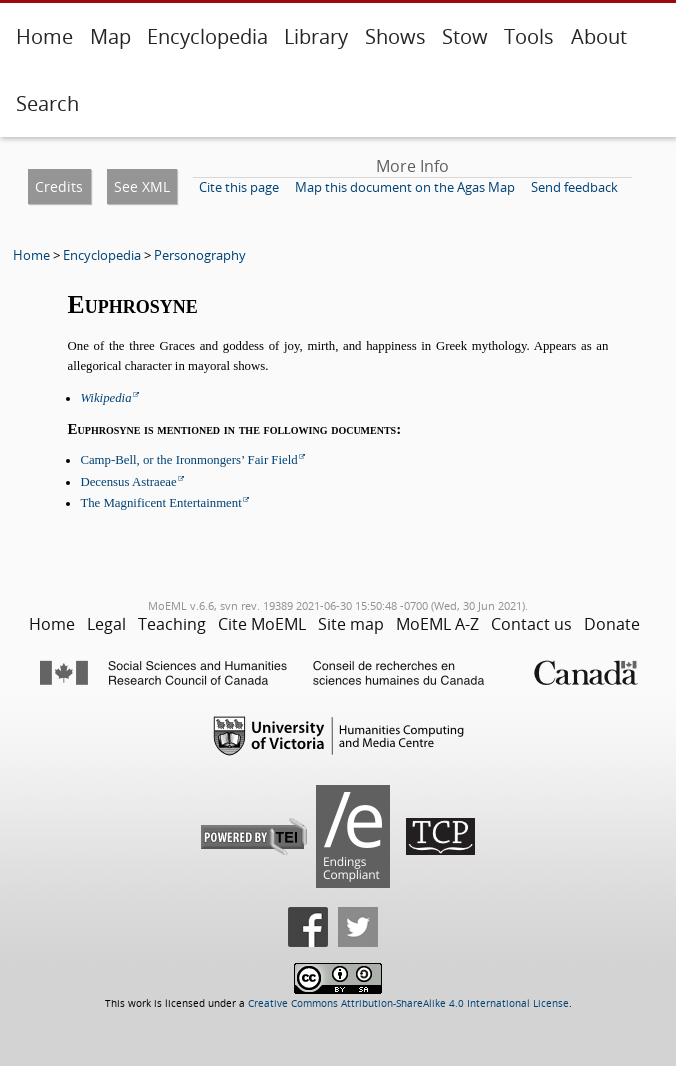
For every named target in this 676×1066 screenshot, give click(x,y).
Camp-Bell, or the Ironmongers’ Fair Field (188, 460)
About (599, 36)
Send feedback (574, 187)
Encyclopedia (207, 36)
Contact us (531, 624)
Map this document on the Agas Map (405, 187)
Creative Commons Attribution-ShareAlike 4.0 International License (408, 1003)
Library (316, 36)
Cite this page (239, 187)
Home (44, 36)
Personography (200, 255)
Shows (395, 36)
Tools (529, 36)
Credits (59, 186)
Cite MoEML (262, 624)
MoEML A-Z (437, 624)
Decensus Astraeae (128, 482)
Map (110, 36)
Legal (106, 624)
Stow (465, 36)
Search (47, 103)
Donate (612, 624)
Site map (351, 624)
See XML (142, 186)
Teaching (172, 624)
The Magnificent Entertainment (160, 503)
